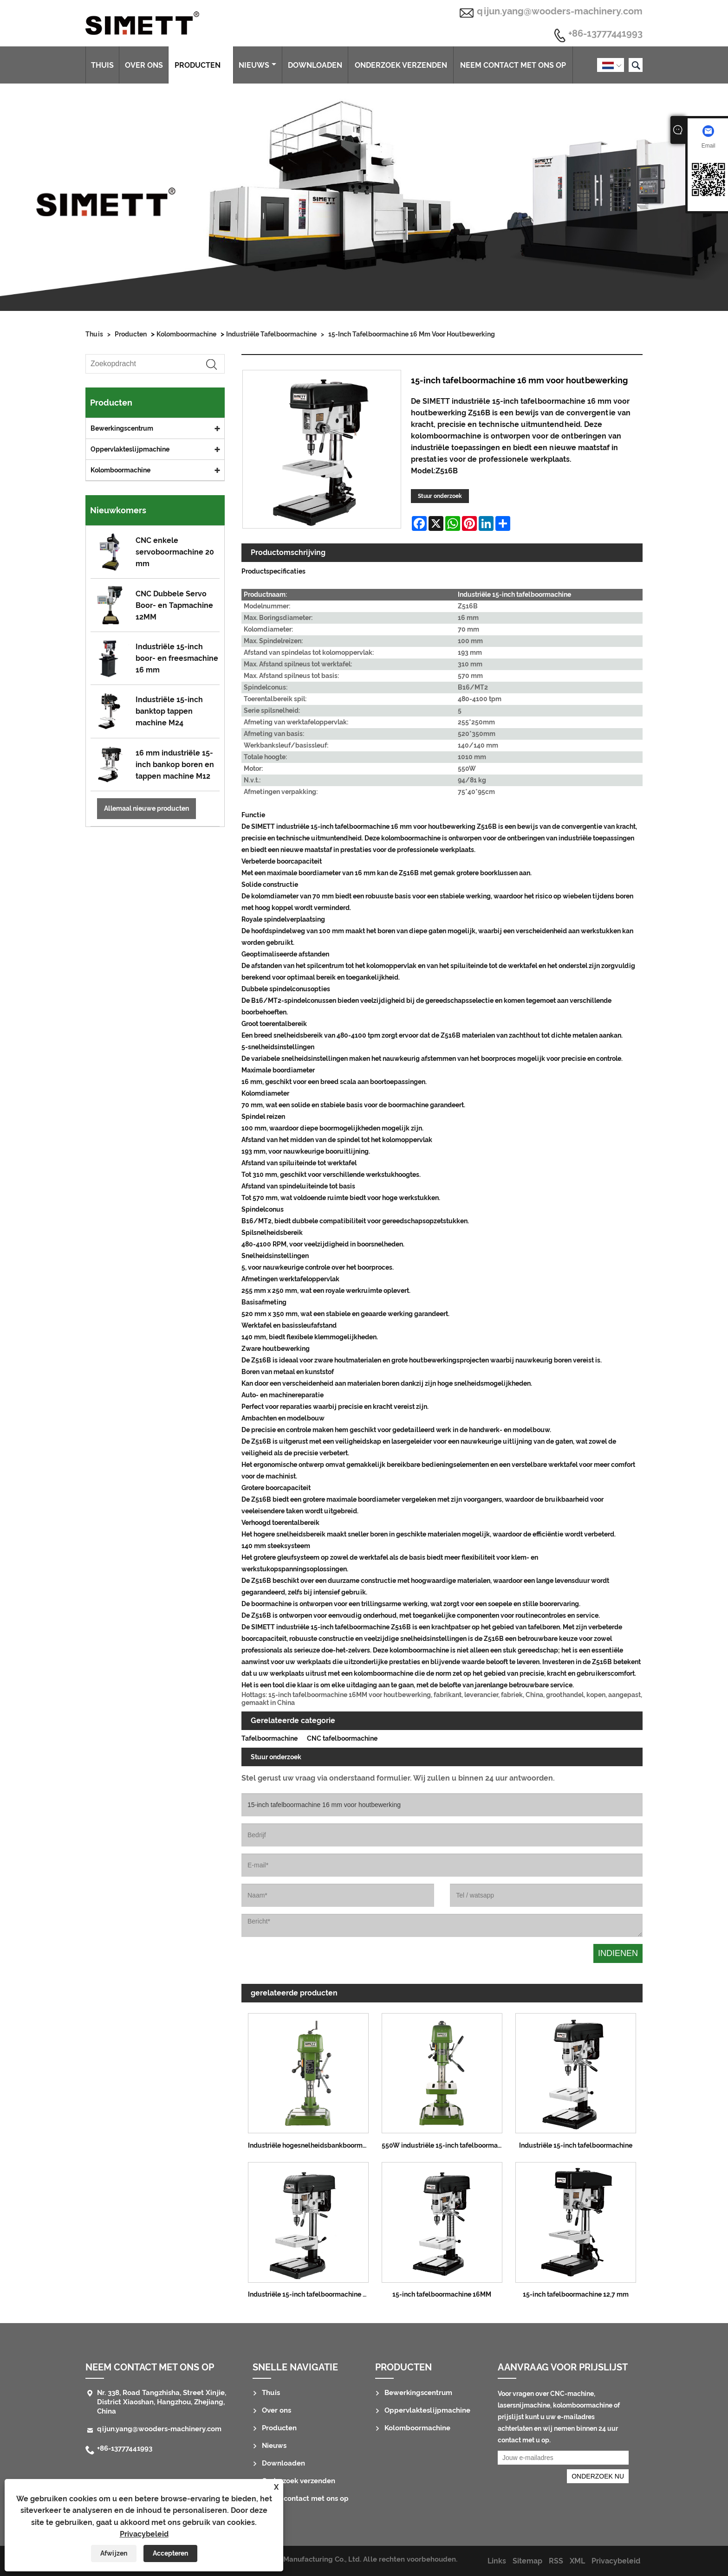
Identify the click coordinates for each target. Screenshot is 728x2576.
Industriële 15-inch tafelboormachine (575, 2145)
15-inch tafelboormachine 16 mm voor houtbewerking (411, 334)
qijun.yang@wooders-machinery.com (560, 11)
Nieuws (257, 65)
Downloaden (315, 65)
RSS (556, 2561)
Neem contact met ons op (513, 65)
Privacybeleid (144, 2534)
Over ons (144, 65)
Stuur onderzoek (440, 496)
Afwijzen (113, 2553)
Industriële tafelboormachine (271, 334)
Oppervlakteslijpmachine (130, 449)
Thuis (102, 65)
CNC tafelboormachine (342, 1738)
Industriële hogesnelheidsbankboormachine (311, 2145)
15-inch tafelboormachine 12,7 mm (576, 2294)
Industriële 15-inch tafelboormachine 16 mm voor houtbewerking (311, 2294)
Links (497, 2561)
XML (577, 2561)
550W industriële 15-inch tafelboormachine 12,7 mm (445, 2145)
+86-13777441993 (605, 33)
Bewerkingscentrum (122, 428)
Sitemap (527, 2561)
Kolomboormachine (186, 334)
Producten (201, 65)
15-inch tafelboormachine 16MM (441, 2294)
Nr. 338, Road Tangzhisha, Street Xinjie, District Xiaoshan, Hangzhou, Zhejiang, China (161, 2402)
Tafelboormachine (269, 1738)
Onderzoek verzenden (401, 65)
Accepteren (170, 2553)
